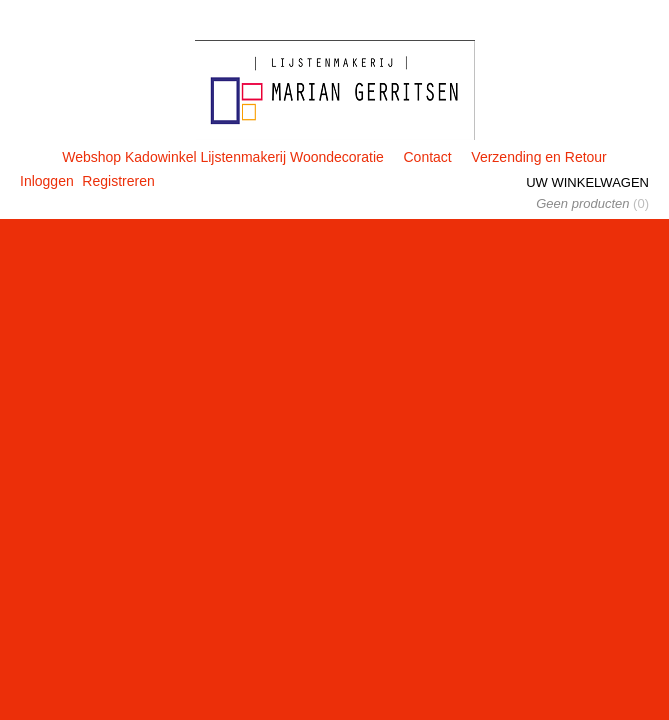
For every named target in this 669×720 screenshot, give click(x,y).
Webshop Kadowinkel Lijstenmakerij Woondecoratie (223, 157)
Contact (427, 157)
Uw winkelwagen (587, 182)
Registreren (118, 181)
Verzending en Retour (538, 157)
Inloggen (47, 181)
